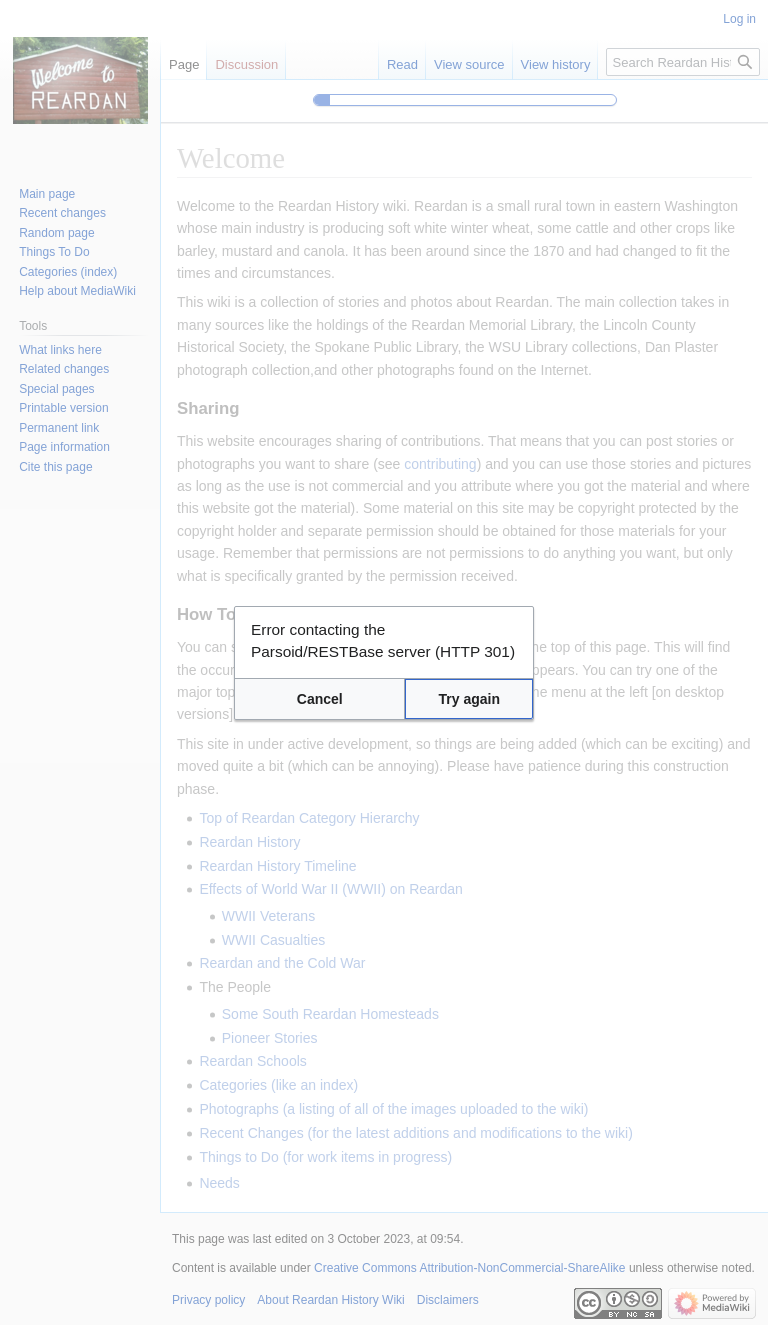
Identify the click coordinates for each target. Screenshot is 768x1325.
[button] (319, 699)
